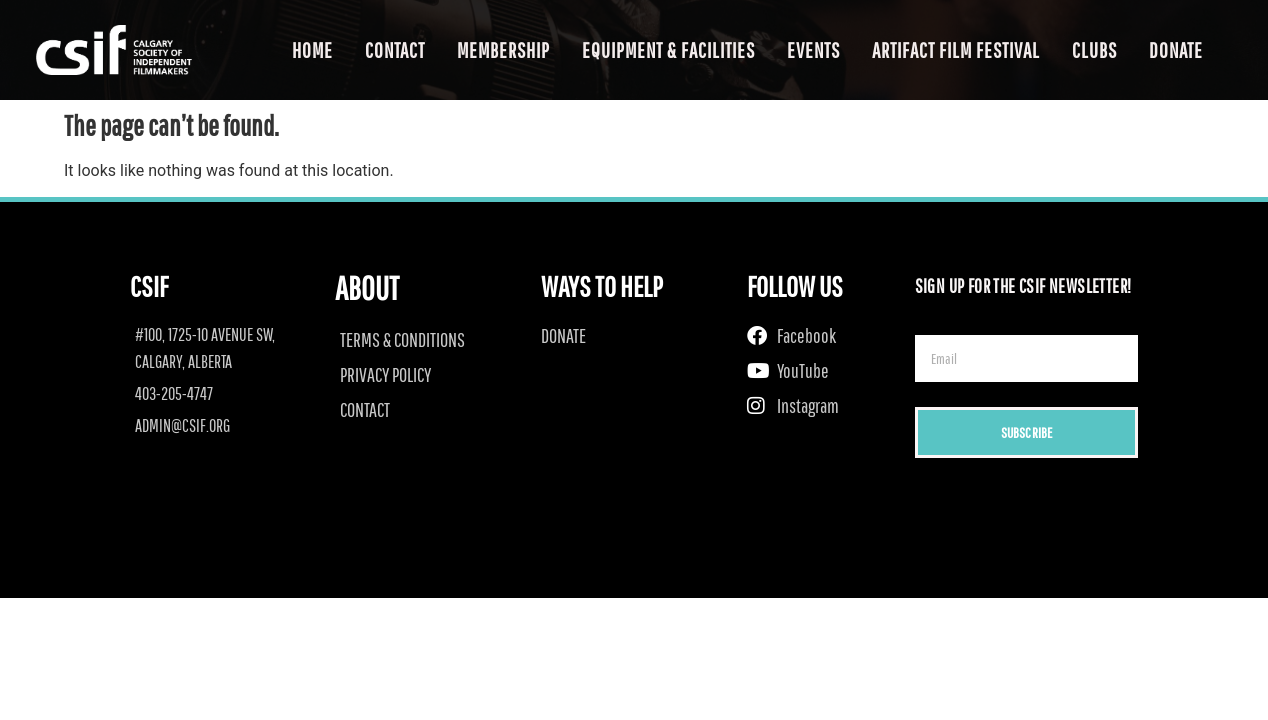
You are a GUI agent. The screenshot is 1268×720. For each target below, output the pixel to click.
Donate (1176, 50)
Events (813, 50)
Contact (395, 50)
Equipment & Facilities (668, 50)
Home (312, 50)
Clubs (1094, 50)
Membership (503, 50)
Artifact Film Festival (956, 50)
